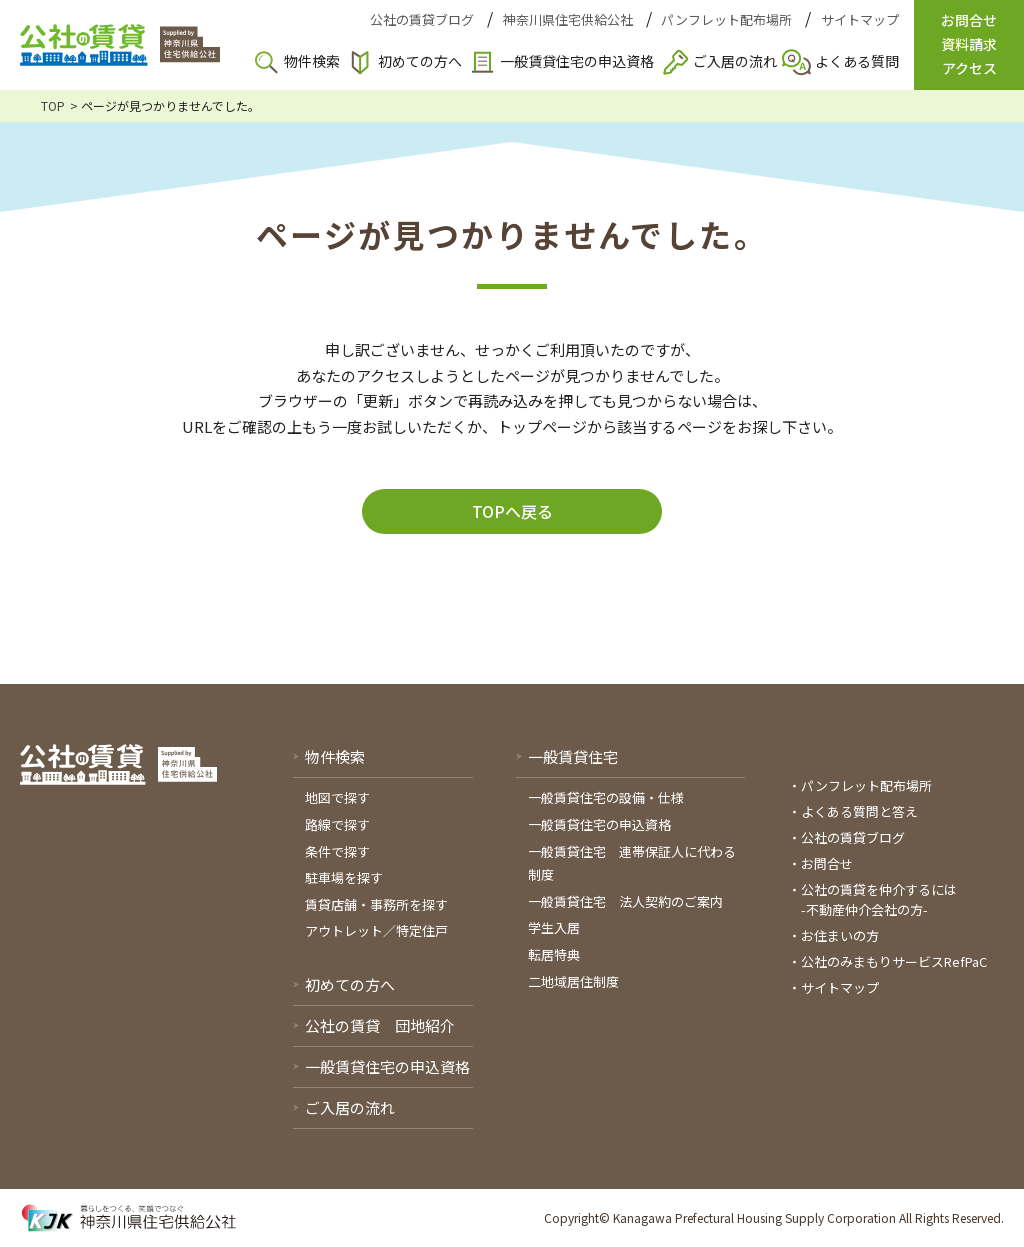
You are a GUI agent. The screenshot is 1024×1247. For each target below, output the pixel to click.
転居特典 (554, 954)
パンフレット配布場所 (726, 19)
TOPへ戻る (512, 511)
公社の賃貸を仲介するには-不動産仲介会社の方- (879, 899)
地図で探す (337, 797)
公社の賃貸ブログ (422, 19)
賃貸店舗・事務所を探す (376, 904)
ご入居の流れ (735, 61)
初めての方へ (420, 61)
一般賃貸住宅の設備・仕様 (606, 797)
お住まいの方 (840, 935)
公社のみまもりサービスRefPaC (894, 961)
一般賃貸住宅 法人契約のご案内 (625, 901)
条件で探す (337, 851)
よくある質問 (857, 61)
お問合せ (827, 863)
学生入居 (554, 927)
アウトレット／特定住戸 (376, 930)
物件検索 (312, 61)
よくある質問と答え (859, 811)
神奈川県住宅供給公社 (568, 19)
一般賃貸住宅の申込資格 (577, 61)
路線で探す (337, 824)
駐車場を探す (344, 877)
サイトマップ (860, 19)
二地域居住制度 (573, 981)
